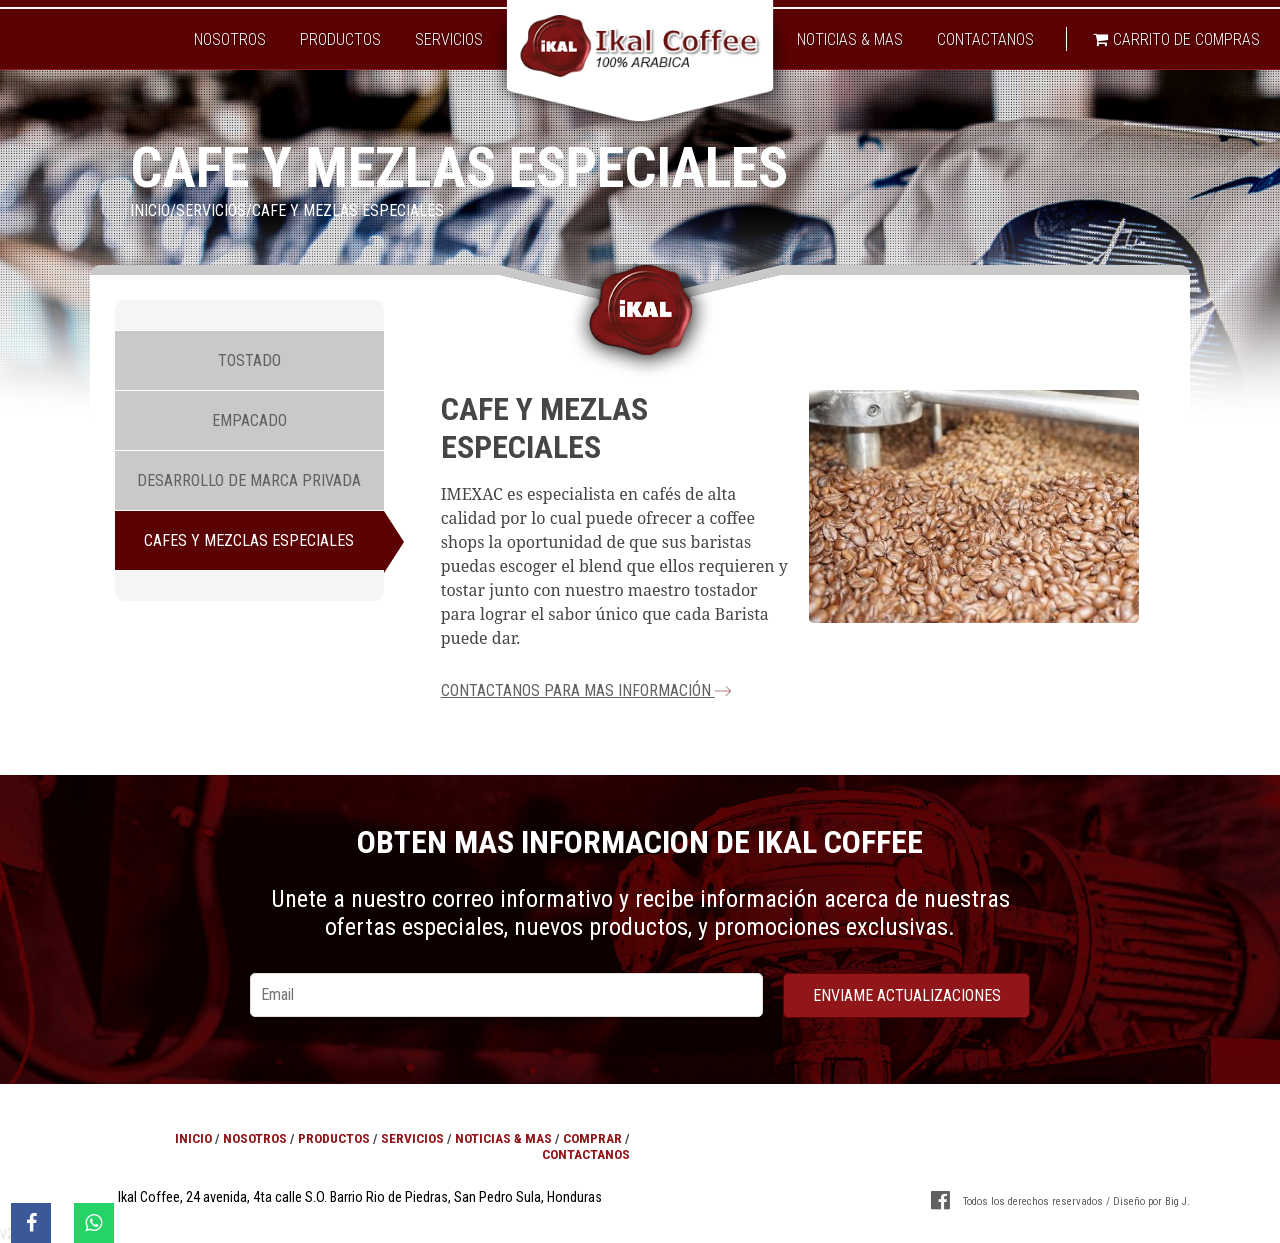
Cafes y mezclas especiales (249, 540)
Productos (340, 39)
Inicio (150, 210)
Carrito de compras (1176, 39)
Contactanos (985, 39)
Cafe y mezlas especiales (348, 210)
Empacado (249, 420)
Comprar (592, 1138)
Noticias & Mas (850, 39)
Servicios (449, 39)
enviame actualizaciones (907, 995)
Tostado (249, 360)
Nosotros (230, 39)
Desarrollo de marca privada (249, 480)
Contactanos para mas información (586, 690)
